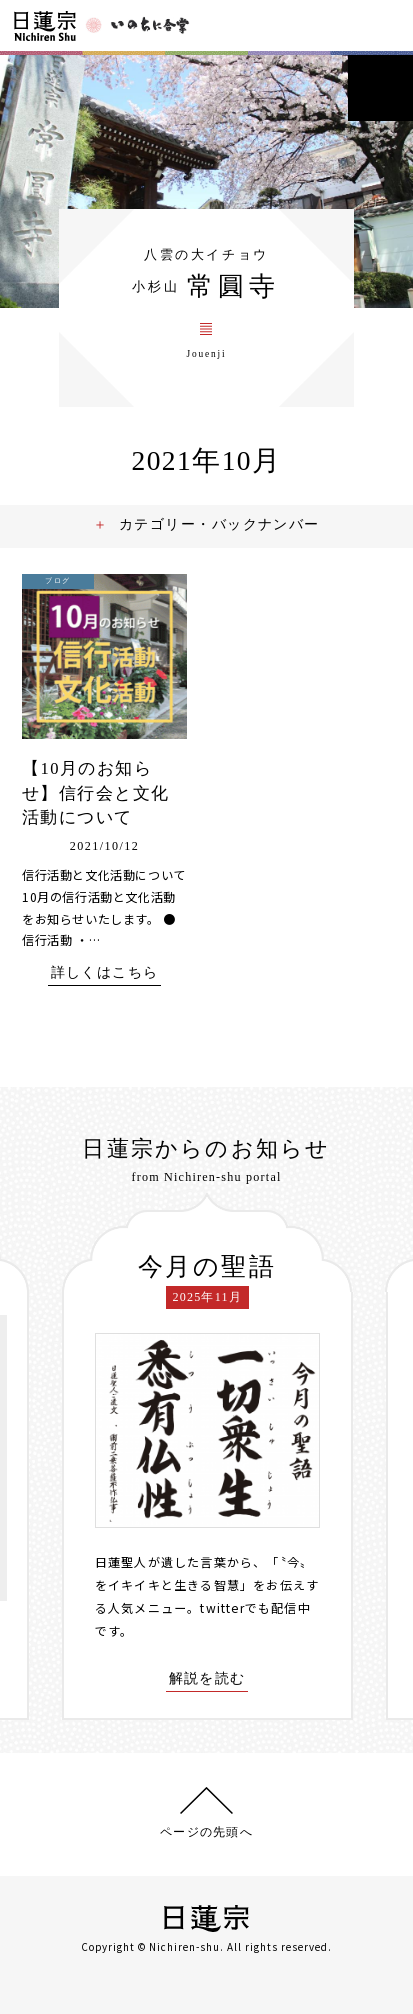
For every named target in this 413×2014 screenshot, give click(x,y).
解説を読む (207, 1678)
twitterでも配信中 (255, 1607)
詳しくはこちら (105, 972)
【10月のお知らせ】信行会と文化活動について (95, 793)
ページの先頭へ (206, 1831)
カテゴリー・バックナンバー (219, 524)
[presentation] (46, 1457)
